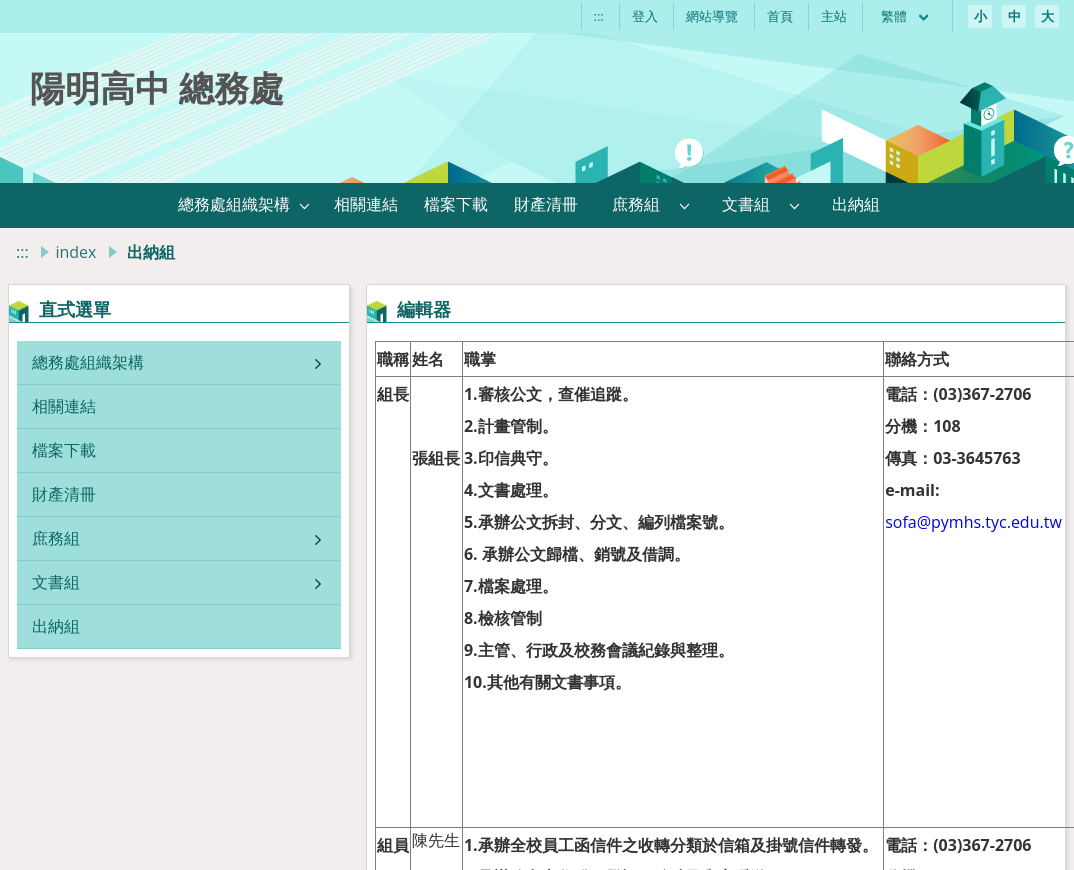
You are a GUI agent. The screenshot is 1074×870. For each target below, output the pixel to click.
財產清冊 (64, 494)
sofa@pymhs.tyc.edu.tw (973, 522)
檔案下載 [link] (456, 204)
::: (599, 16)
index (75, 252)
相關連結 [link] (366, 204)
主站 (834, 16)
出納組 (56, 626)
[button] (305, 205)
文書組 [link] (746, 204)
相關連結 (64, 406)
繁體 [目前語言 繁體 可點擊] (906, 16)
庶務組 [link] (636, 204)
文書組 (56, 582)
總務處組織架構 (88, 362)
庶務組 (56, 538)
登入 (645, 16)
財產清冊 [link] (546, 204)
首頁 (780, 16)
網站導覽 (712, 16)
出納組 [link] (856, 204)
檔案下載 (64, 450)
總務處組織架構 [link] (234, 204)
